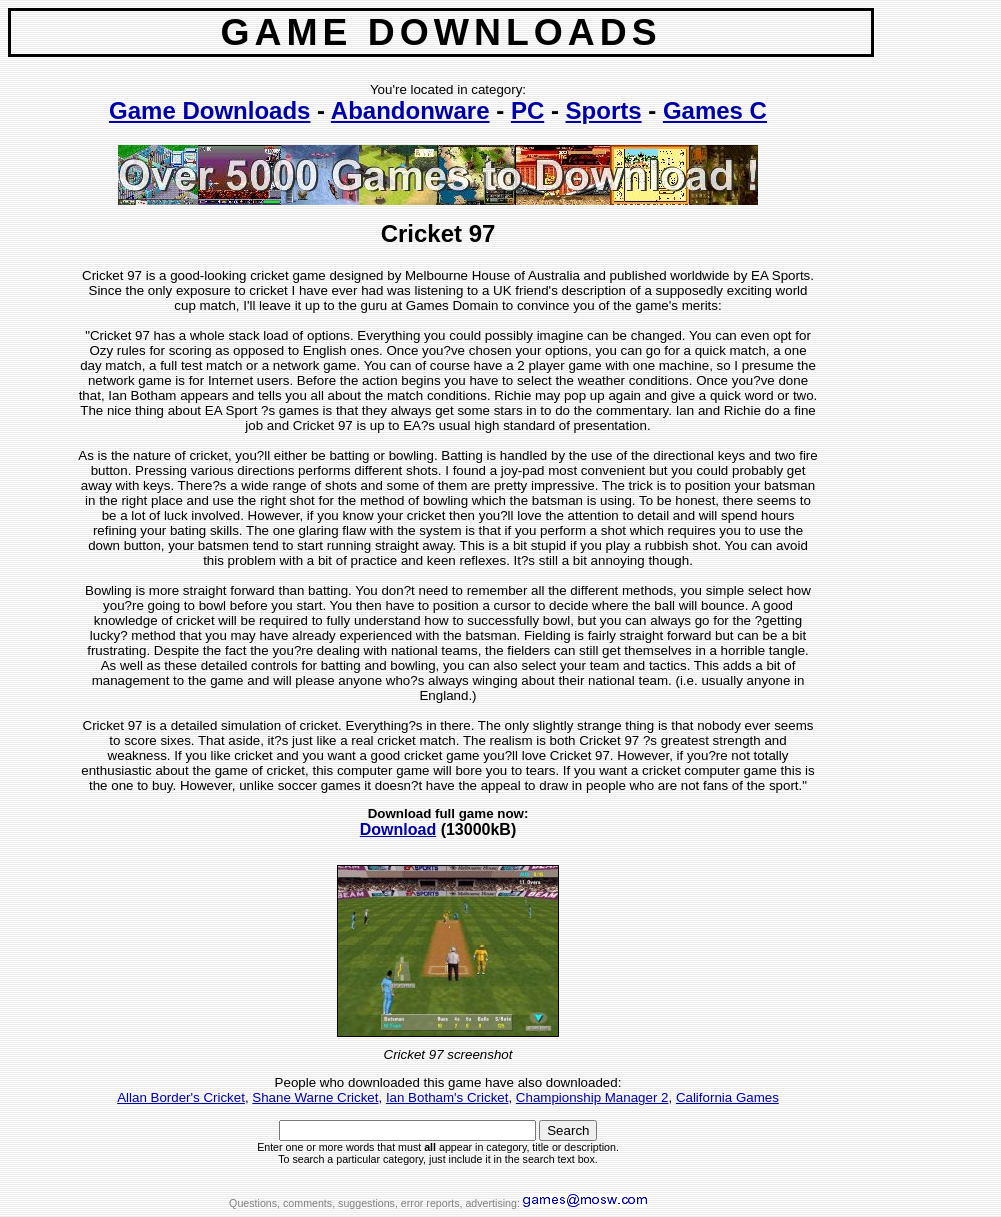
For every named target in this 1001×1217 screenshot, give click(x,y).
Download (398, 829)
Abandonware (410, 110)
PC (527, 110)
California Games (727, 1097)
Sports (604, 110)
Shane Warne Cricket (315, 1097)
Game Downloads (209, 110)
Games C (715, 110)
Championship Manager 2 (592, 1097)
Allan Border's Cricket (181, 1097)
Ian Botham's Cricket (447, 1097)
